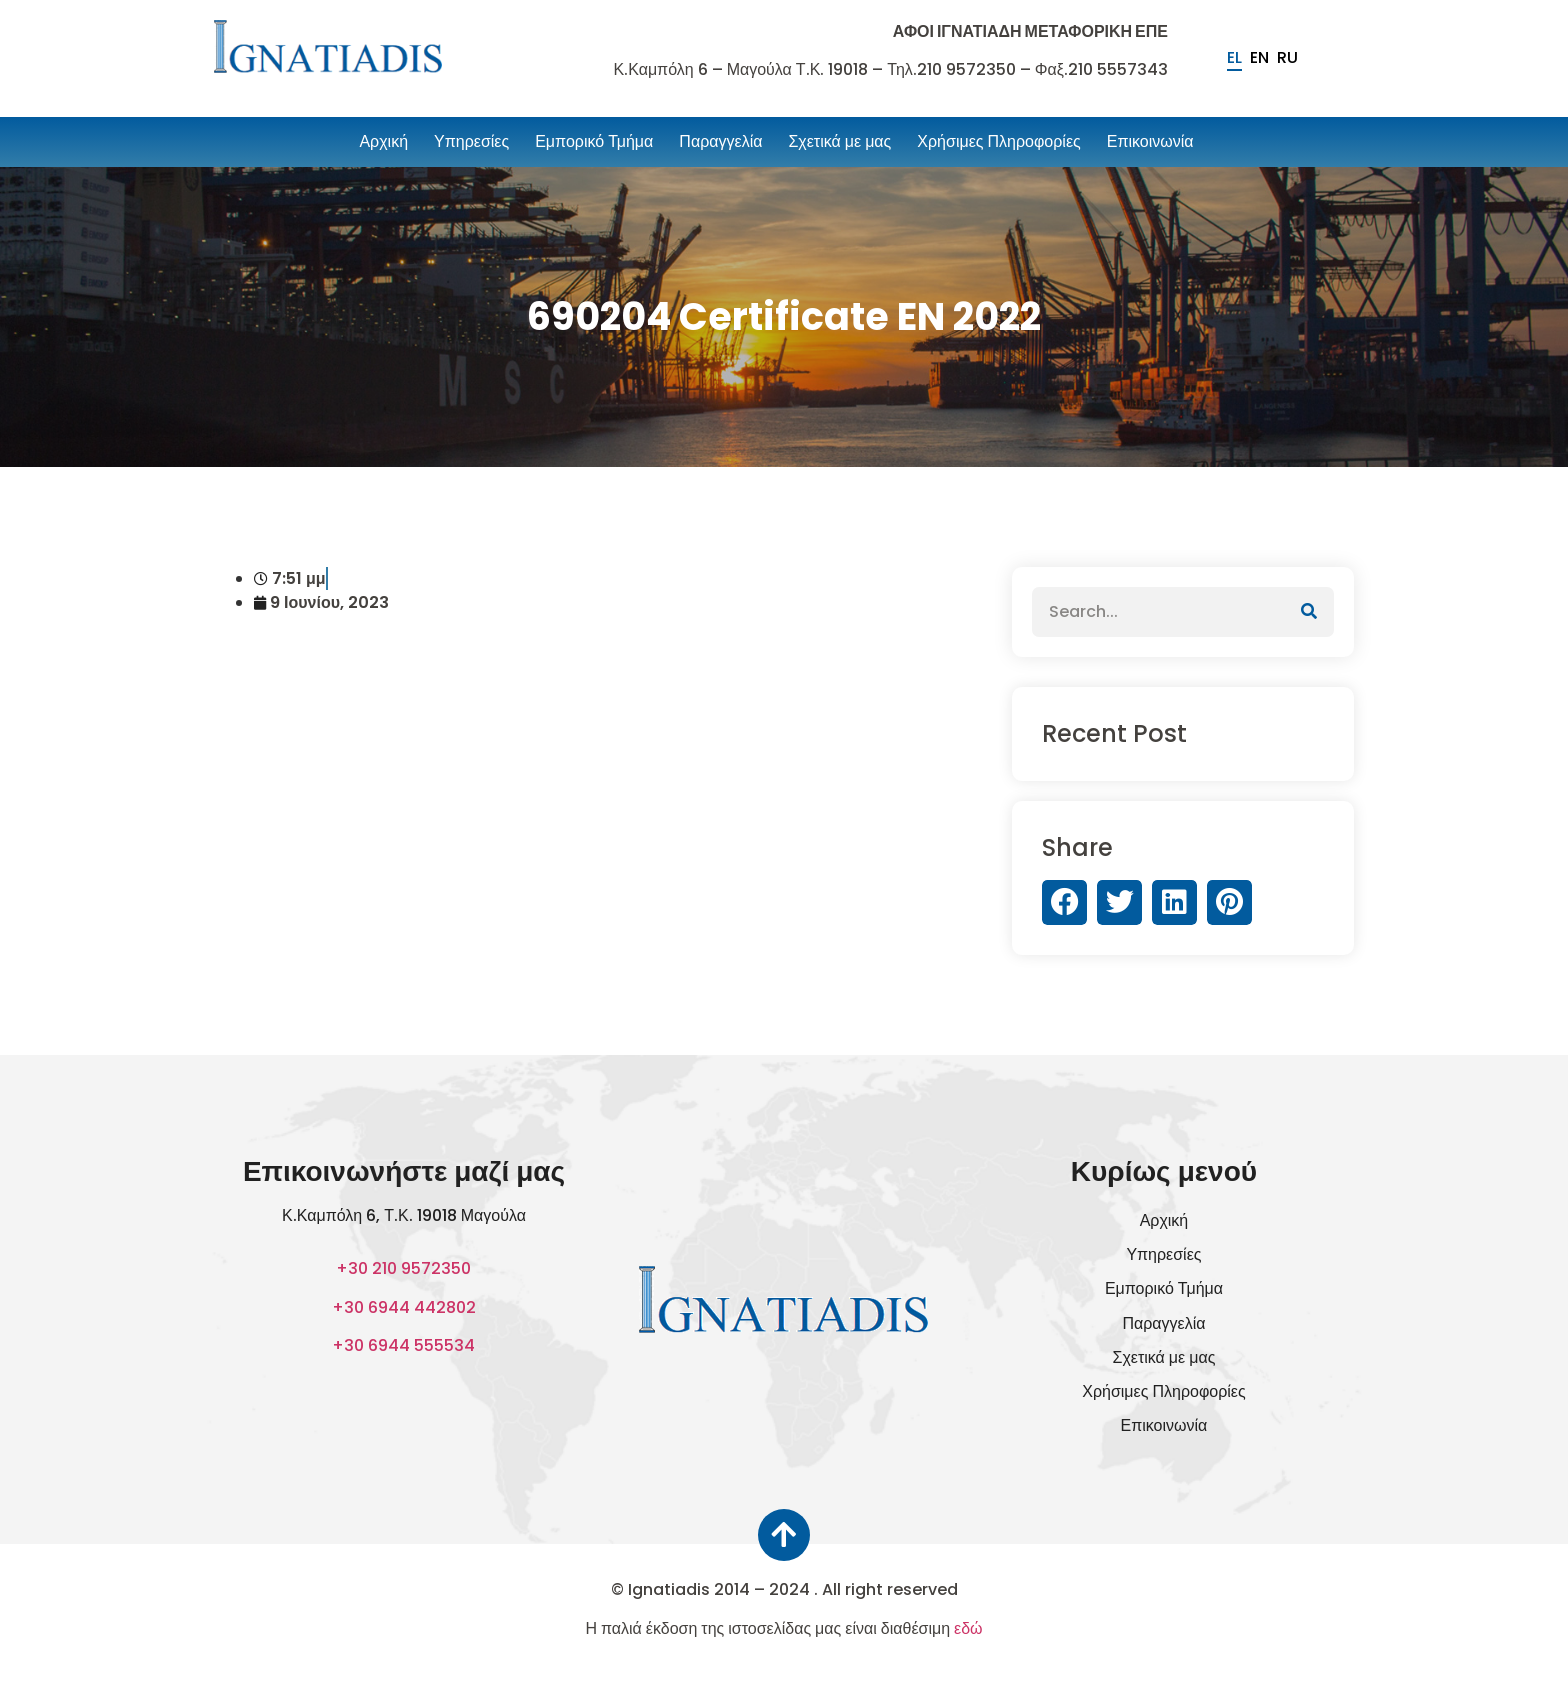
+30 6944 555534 (403, 1345)
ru (1287, 57)
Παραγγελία (720, 141)
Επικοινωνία (1150, 141)
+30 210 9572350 (403, 1268)
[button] (1064, 902)
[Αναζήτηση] (1309, 612)
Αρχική (383, 141)
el (1234, 57)
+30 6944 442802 (404, 1307)
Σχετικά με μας (839, 141)
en (1259, 57)
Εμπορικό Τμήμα (594, 141)
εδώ (968, 1627)
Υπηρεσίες (471, 141)
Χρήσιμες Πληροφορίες (998, 141)
